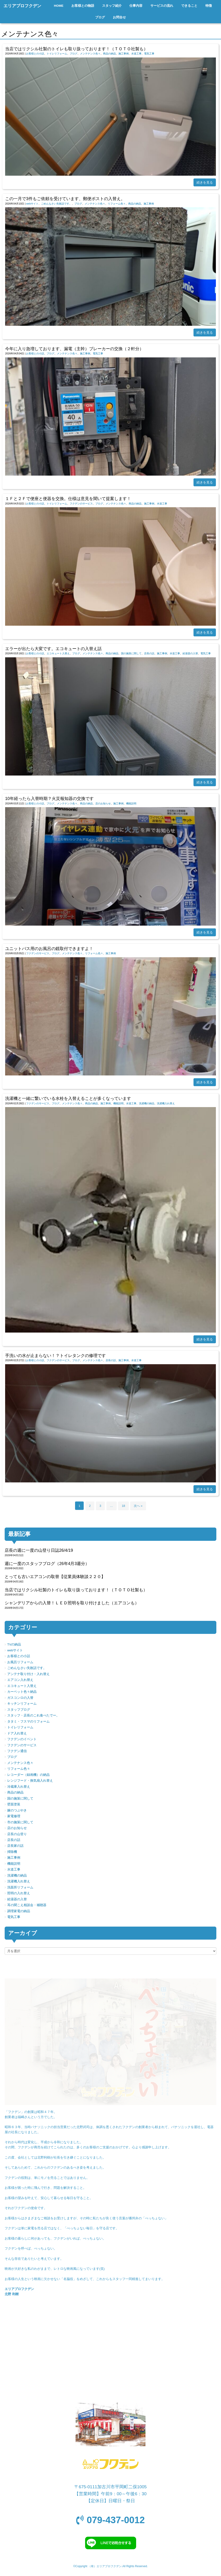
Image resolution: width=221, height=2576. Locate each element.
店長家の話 (15, 1845)
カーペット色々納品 (22, 1691)
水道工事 (136, 53)
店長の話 (149, 653)
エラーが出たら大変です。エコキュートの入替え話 (53, 648)
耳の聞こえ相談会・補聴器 (26, 1905)
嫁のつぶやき (17, 1810)
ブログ (73, 53)
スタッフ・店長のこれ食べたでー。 (33, 1715)
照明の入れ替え (18, 1893)
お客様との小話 (35, 53)
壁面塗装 (13, 1804)
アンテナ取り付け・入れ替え (28, 1674)
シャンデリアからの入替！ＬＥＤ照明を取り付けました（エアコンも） (72, 1603)
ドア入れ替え (17, 1733)
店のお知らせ (103, 803)
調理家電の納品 (18, 1911)
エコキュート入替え (58, 653)
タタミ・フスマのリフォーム (28, 1721)
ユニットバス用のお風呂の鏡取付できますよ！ (49, 948)
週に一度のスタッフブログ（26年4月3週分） (47, 1563)
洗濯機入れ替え (166, 1103)
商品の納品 (109, 53)
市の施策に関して (20, 1822)
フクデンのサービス (81, 503)
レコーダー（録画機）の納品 (28, 1775)
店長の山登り (17, 1834)
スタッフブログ (18, 1709)
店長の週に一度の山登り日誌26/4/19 (39, 1550)
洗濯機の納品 (146, 1103)
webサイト (32, 203)
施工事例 (123, 53)
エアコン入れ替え (20, 1680)
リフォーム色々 (117, 203)
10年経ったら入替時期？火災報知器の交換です (49, 798)
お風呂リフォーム (20, 1662)
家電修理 (13, 1816)
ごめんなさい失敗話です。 (56, 203)
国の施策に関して (131, 653)
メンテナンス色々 (90, 53)
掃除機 (12, 1852)
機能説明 (131, 803)
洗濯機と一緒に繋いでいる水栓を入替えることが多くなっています (68, 1098)
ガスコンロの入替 (20, 1697)
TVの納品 (14, 1644)
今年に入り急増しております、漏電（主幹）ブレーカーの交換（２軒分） (74, 348)
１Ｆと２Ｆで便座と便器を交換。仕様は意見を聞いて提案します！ (68, 498)
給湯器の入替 (190, 653)
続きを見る (205, 182)
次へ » (138, 1506)
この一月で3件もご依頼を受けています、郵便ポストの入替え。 (65, 198)
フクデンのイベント (22, 1739)
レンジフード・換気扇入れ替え (30, 1780)
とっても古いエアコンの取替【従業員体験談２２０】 (55, 1576)
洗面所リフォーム (20, 1887)
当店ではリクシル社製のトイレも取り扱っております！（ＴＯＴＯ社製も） (76, 49)
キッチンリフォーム (22, 1703)
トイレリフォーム (57, 53)
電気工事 (149, 53)
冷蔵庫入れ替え (18, 1786)
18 (123, 1506)
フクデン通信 (17, 1751)
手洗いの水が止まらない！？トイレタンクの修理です (55, 1355)
